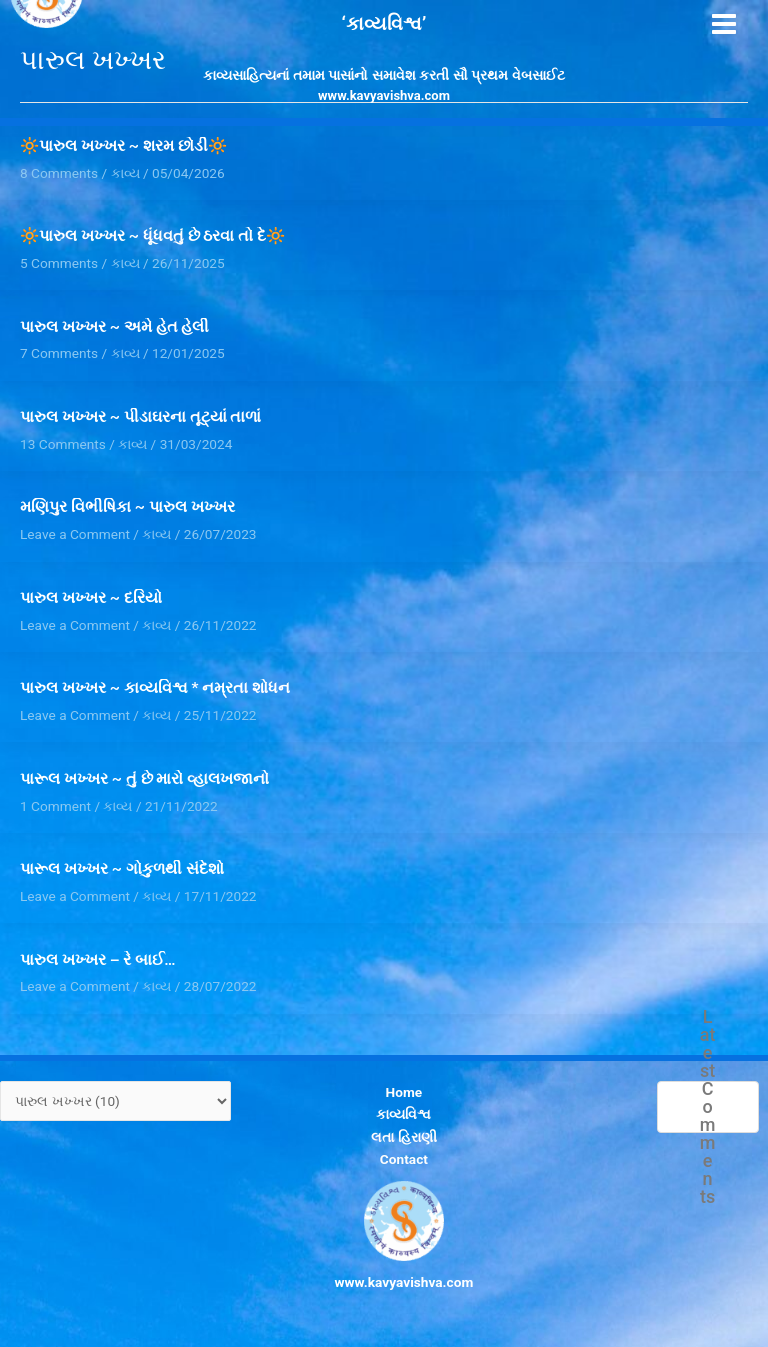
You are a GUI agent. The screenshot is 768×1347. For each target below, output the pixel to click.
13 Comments (63, 444)
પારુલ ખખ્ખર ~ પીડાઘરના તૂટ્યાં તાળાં (144, 417)
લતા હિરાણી (403, 1137)
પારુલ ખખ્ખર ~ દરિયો (91, 598)
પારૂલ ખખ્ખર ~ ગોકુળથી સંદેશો (122, 869)
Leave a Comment (75, 534)
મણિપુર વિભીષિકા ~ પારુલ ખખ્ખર (127, 507)
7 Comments (59, 353)
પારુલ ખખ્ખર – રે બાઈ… (98, 960)
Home (404, 1092)
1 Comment (55, 806)
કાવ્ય (125, 263)
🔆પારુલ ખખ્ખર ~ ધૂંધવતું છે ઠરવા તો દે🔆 (152, 236)
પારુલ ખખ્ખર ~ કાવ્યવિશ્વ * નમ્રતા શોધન (155, 688)
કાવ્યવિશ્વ (403, 1114)
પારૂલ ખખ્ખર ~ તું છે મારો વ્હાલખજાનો (144, 779)
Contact (404, 1159)
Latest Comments (708, 1107)
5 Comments (59, 263)
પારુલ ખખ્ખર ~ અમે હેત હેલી (114, 327)
